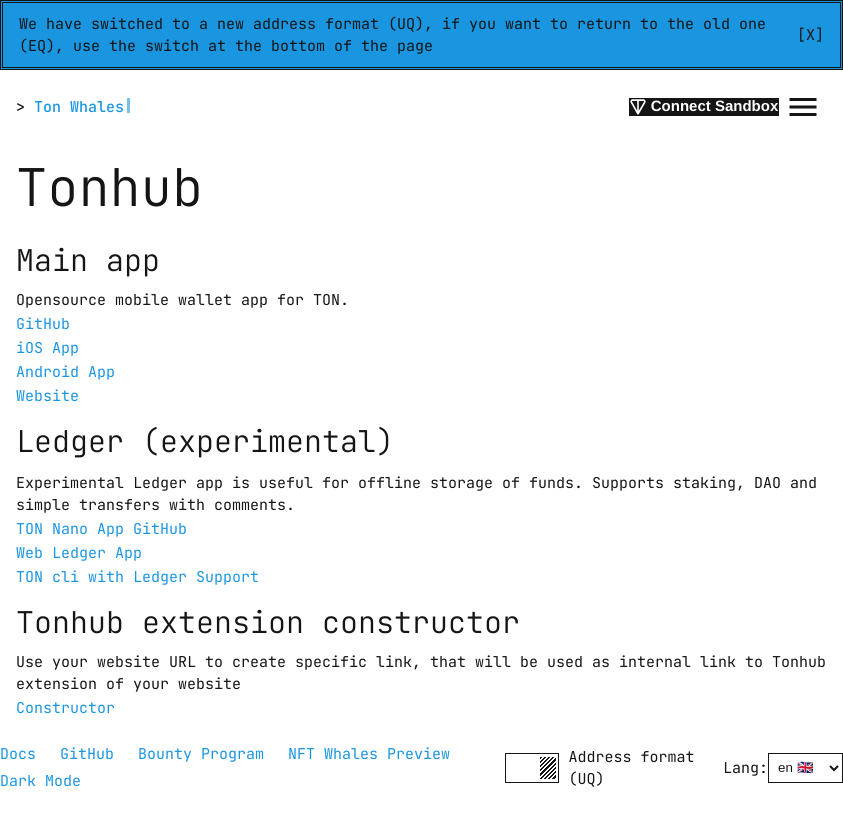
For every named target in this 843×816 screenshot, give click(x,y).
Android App (65, 372)
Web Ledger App (79, 553)
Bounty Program (201, 754)
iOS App (47, 348)
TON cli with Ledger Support (137, 577)
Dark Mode (40, 781)
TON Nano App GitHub (101, 529)
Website (47, 396)
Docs (18, 754)
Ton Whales (79, 107)
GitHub (43, 324)
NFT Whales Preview (369, 754)
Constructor (65, 708)
